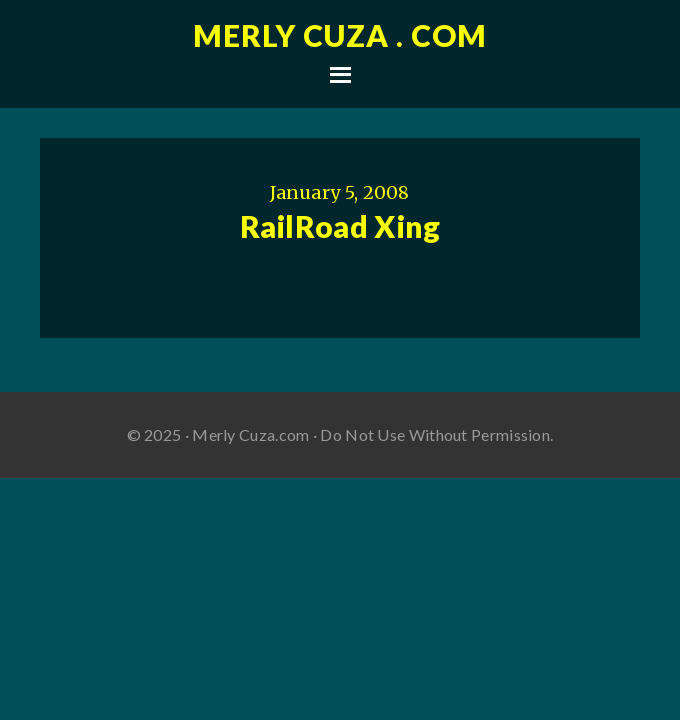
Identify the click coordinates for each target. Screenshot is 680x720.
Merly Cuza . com (340, 35)
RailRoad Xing (340, 226)
